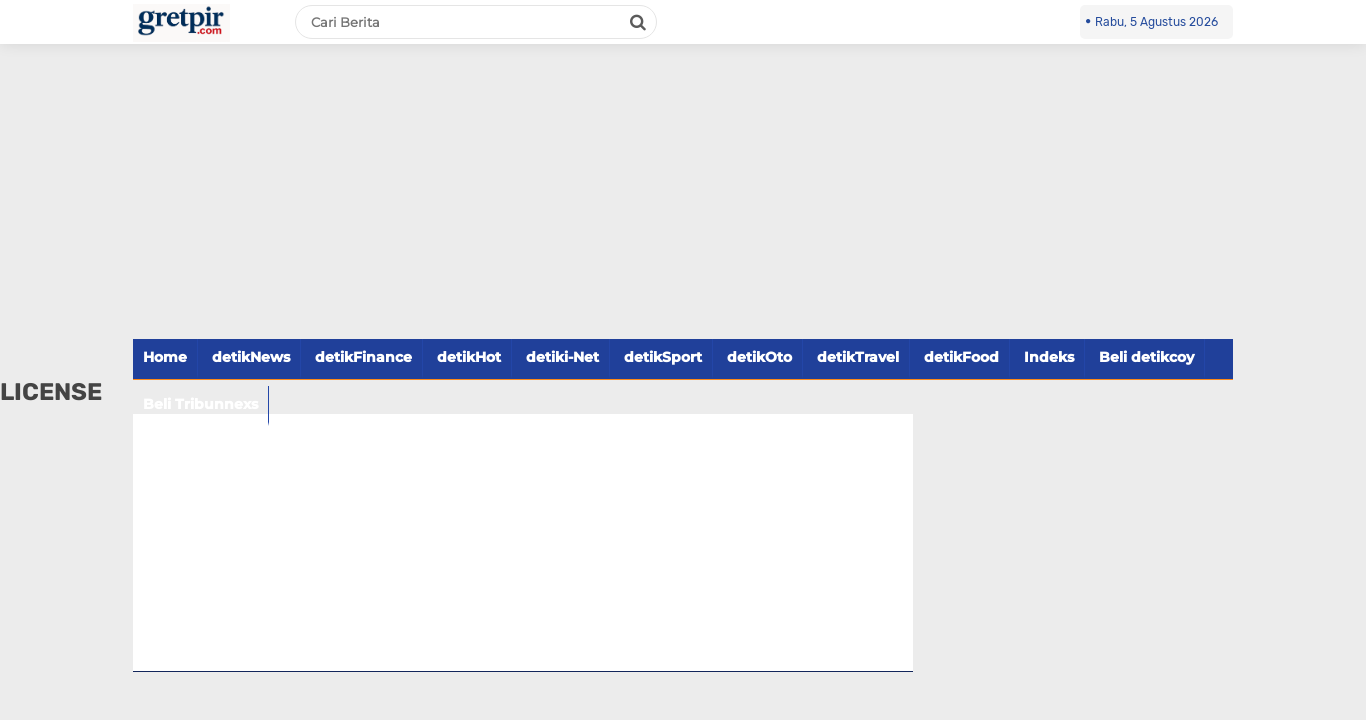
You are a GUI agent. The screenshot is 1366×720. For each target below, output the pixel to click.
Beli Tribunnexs (200, 404)
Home (165, 357)
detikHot (469, 357)
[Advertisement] (683, 203)
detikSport (663, 357)
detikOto (759, 357)
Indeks (1049, 357)
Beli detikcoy (1146, 357)
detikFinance (363, 357)
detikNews (251, 357)
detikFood (961, 357)
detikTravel (858, 357)
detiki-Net (562, 357)
